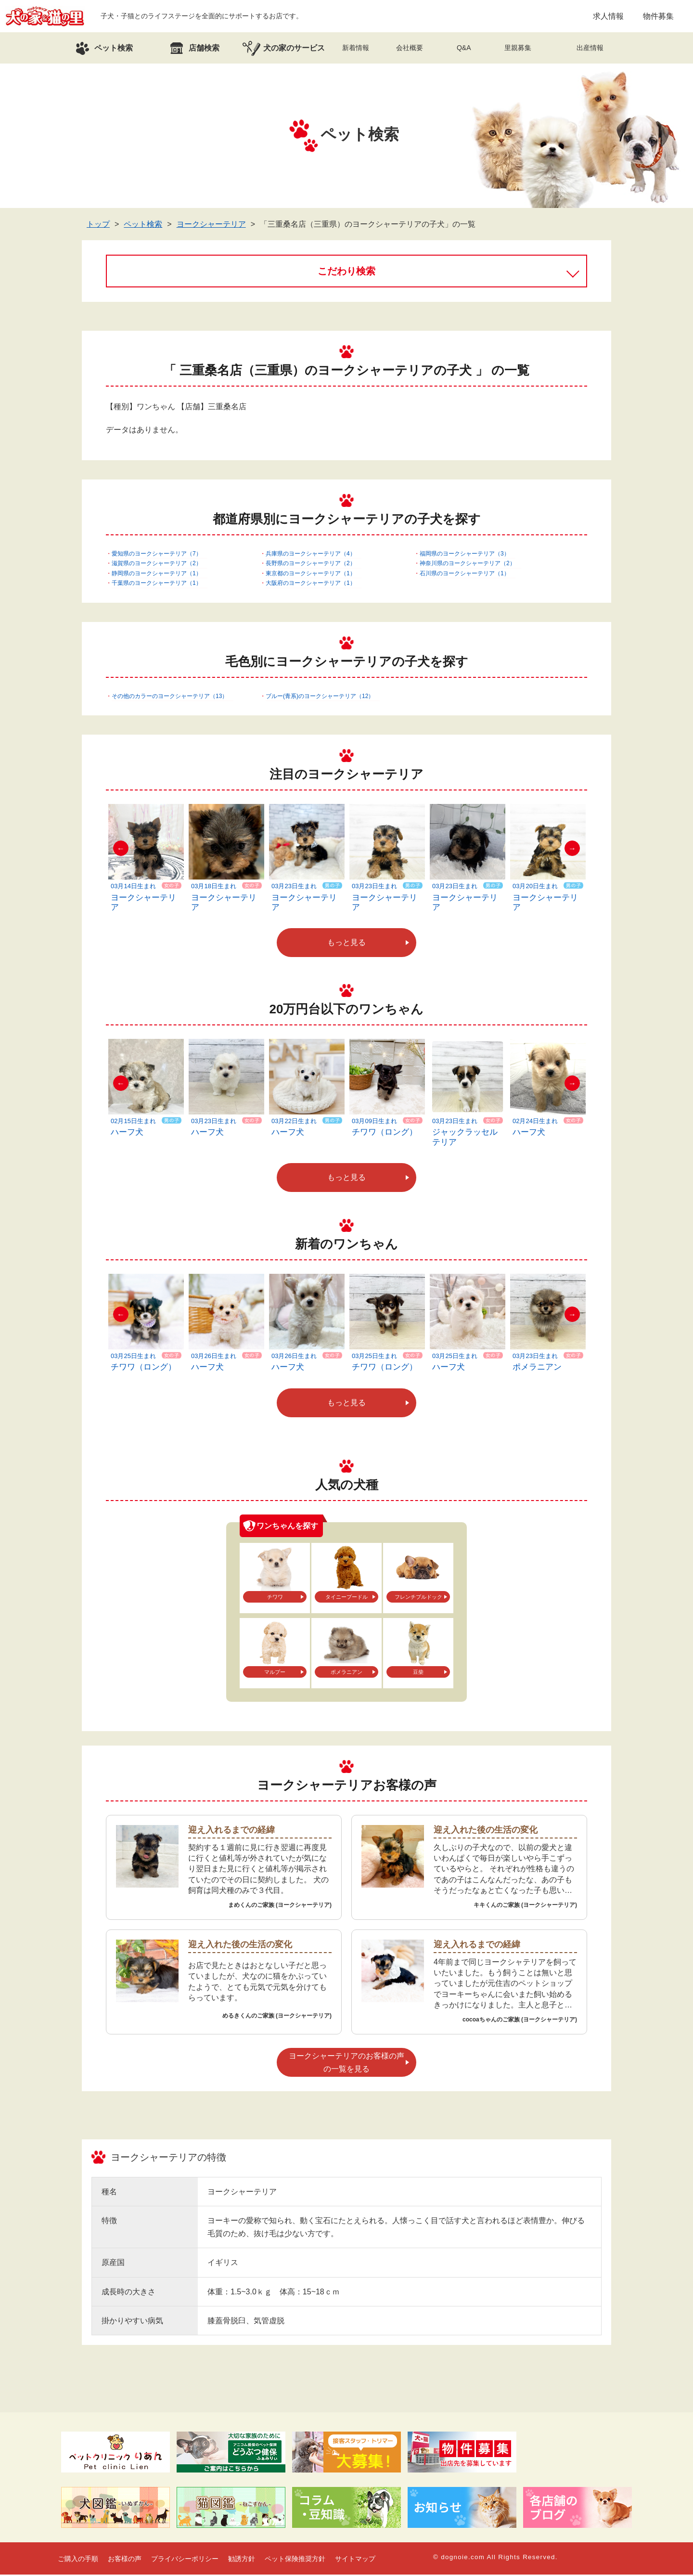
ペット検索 (143, 225)
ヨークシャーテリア (211, 225)
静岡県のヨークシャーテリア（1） (157, 574)
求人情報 (608, 17)
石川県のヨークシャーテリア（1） (465, 574)
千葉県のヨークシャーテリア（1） (157, 584)
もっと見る (346, 944)
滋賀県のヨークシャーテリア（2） (157, 564)
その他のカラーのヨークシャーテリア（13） (170, 697)
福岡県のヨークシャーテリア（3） (465, 555)
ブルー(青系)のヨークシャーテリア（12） (320, 697)
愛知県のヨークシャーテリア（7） (157, 555)
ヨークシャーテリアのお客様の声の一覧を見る (346, 2063)
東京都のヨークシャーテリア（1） (311, 574)
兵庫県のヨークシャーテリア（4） (311, 555)
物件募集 (658, 17)
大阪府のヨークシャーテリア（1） (311, 584)
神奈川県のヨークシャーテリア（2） (467, 564)
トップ (98, 225)
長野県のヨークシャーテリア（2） (311, 564)
